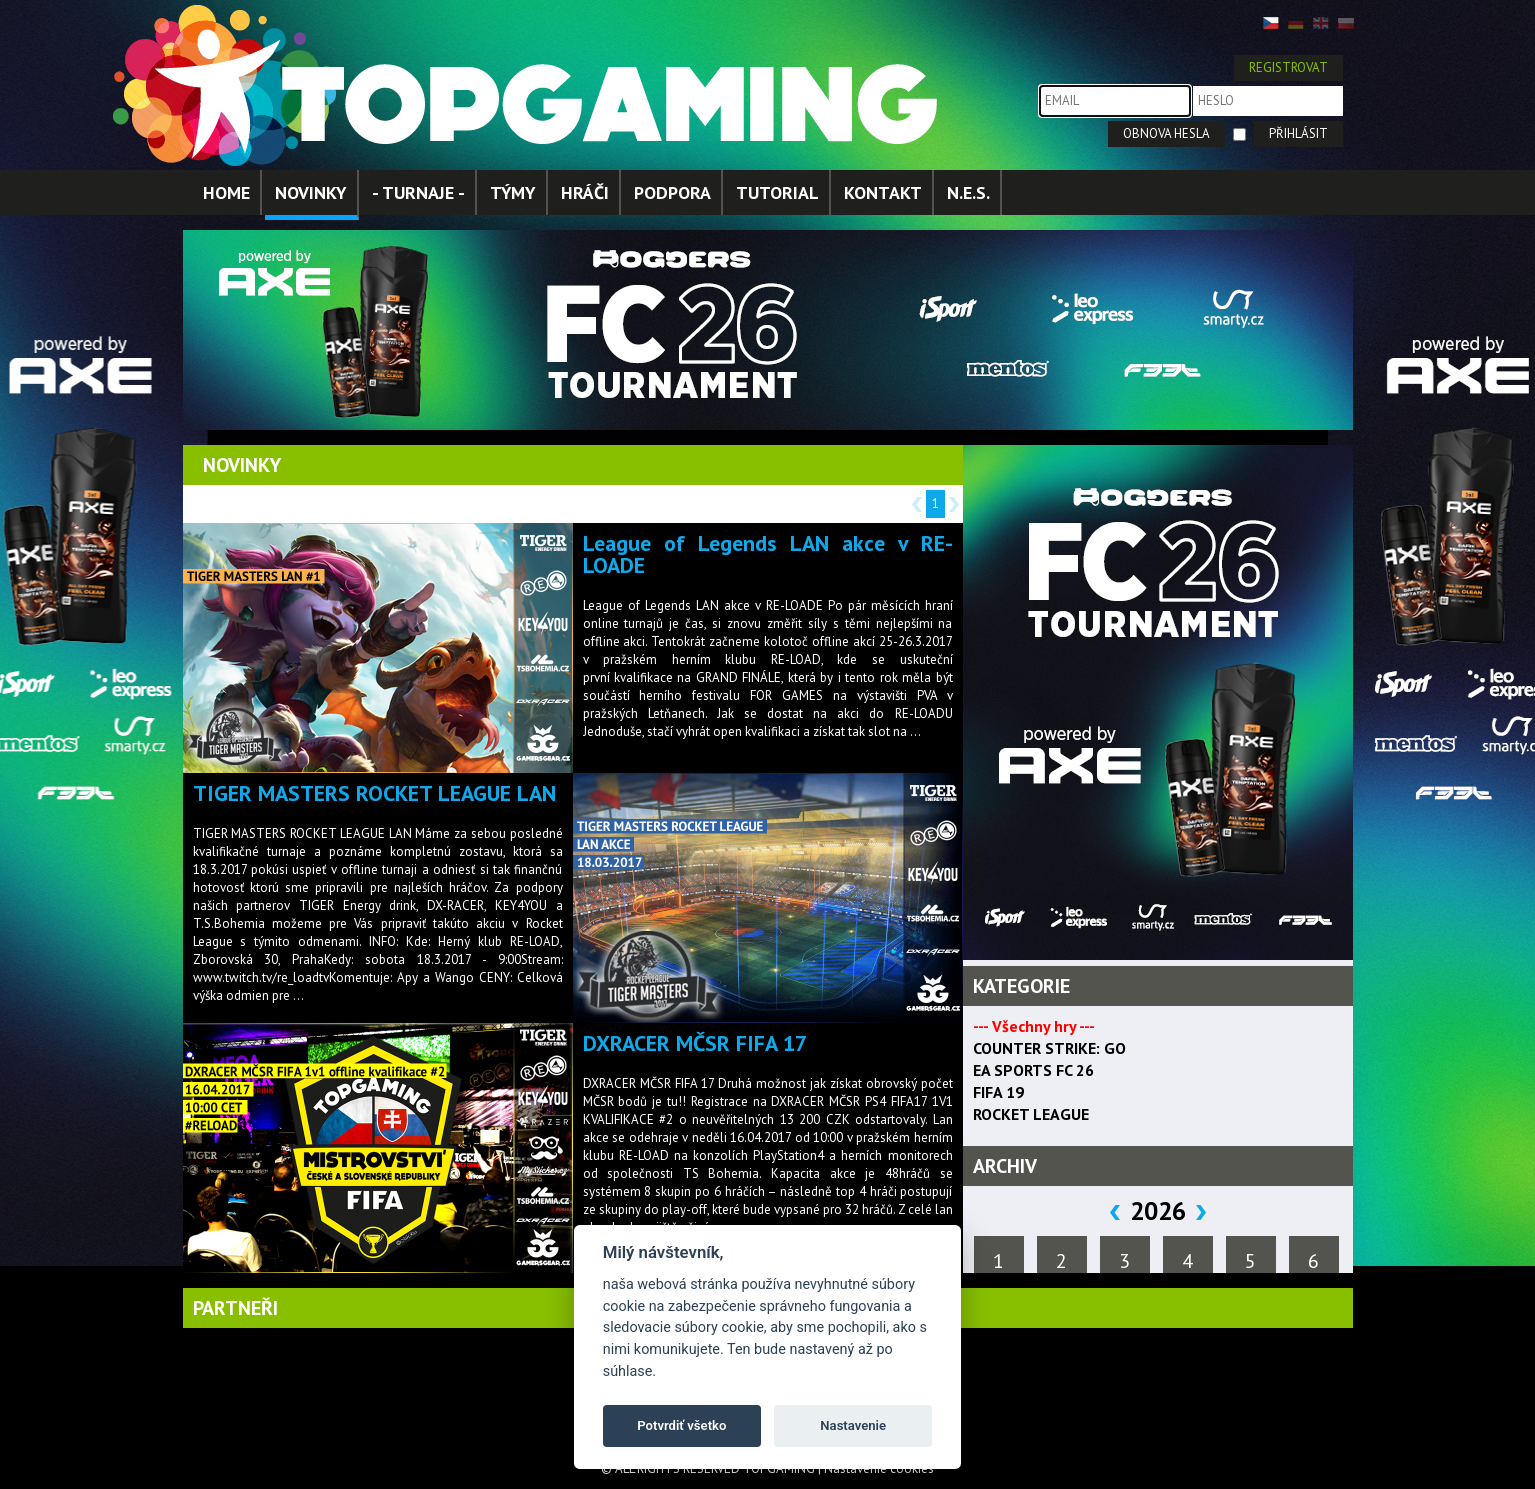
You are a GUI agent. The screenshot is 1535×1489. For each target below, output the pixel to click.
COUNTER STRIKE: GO (1049, 1048)
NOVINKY (311, 192)
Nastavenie (853, 1425)
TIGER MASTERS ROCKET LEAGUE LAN (374, 793)
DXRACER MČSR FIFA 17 (695, 1043)
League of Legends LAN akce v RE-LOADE (768, 554)
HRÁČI (585, 192)
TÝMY (513, 192)
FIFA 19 (998, 1092)
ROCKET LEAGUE (1031, 1114)
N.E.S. (968, 192)
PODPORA (672, 192)
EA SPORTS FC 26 (1033, 1070)
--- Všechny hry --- (1034, 1026)
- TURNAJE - (418, 192)
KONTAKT (883, 192)
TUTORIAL (777, 192)
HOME (226, 192)
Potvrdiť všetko (681, 1425)
